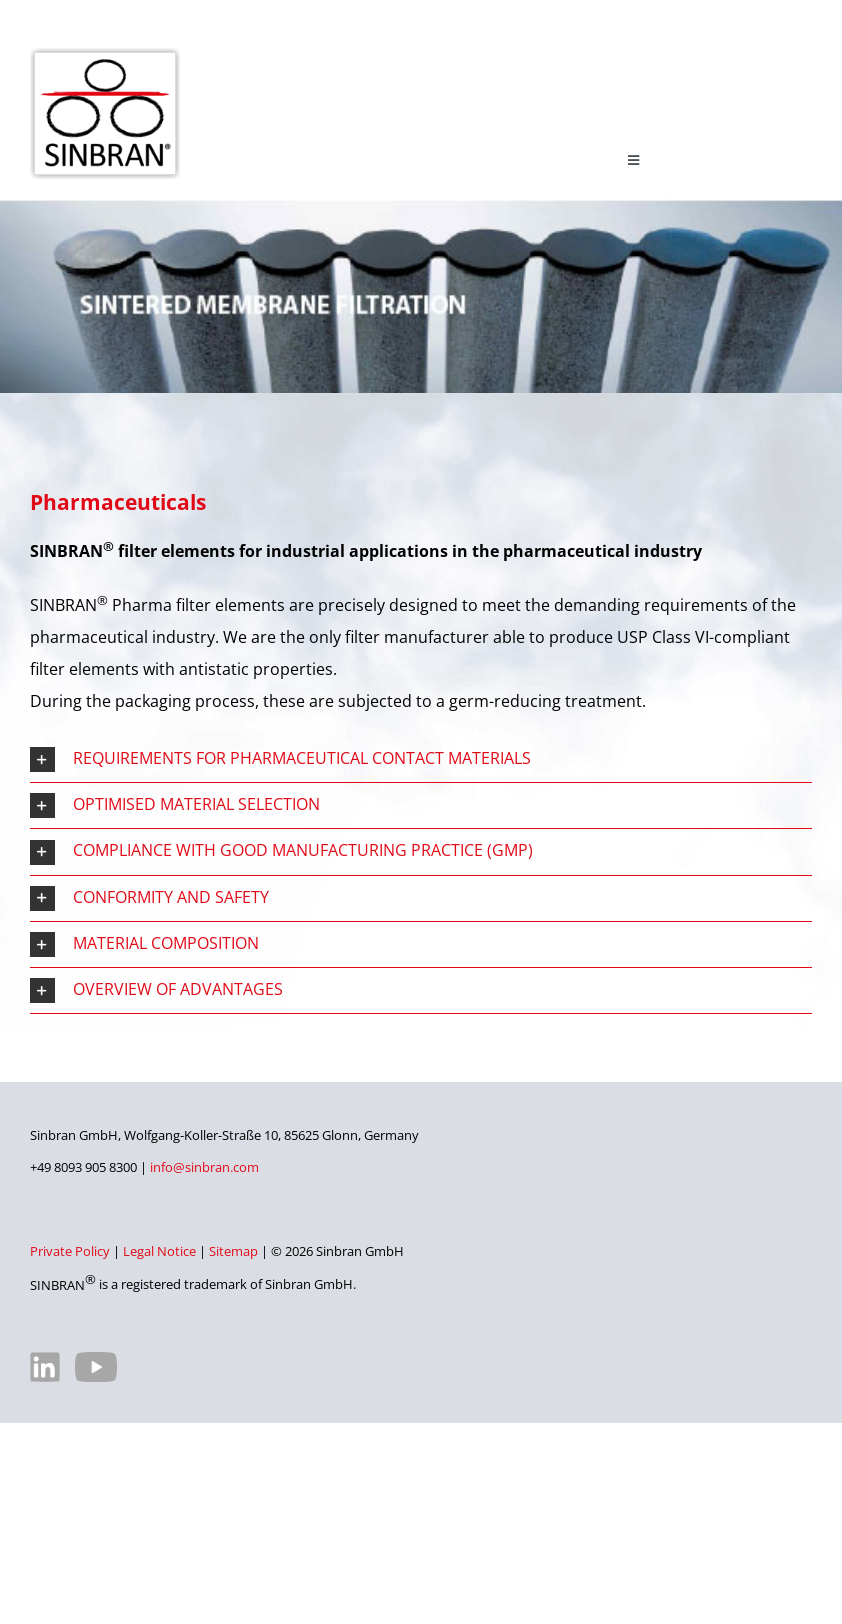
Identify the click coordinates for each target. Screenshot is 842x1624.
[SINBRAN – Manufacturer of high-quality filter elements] (105, 56)
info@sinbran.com (204, 1167)
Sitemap (233, 1251)
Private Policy (70, 1251)
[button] (421, 759)
